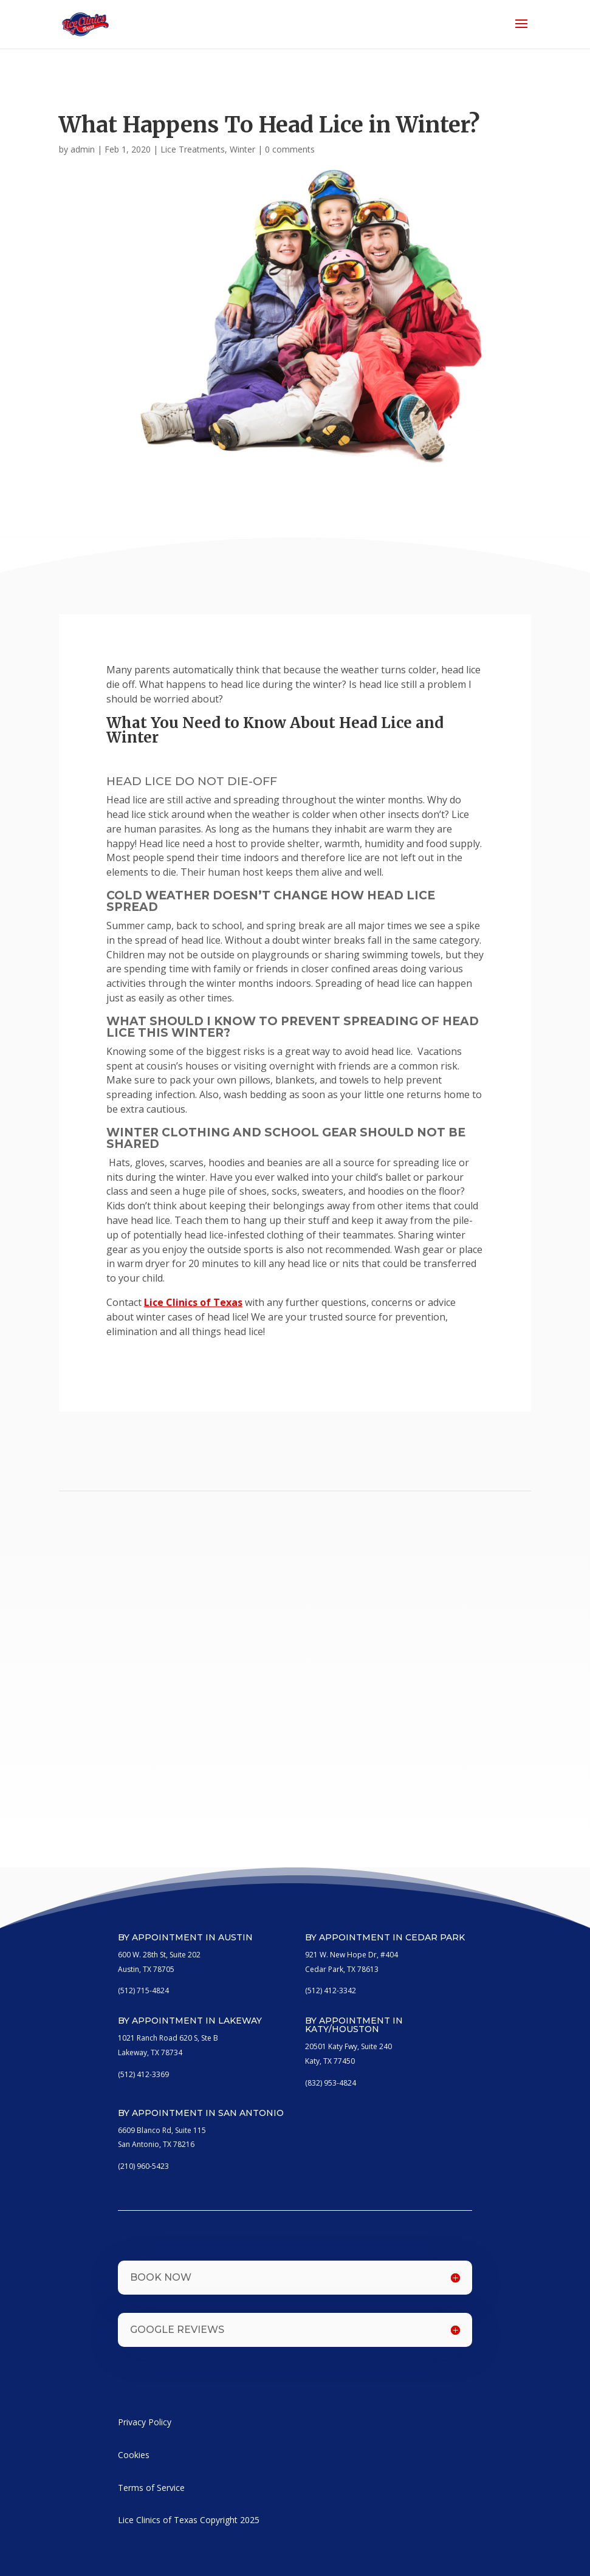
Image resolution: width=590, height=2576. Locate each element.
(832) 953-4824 (330, 2083)
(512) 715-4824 (143, 1990)
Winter (242, 149)
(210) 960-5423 (143, 2166)
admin (82, 149)
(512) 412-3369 (143, 2074)
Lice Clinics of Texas (193, 1302)
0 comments (290, 149)
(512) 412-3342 (330, 1990)
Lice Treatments (192, 149)
